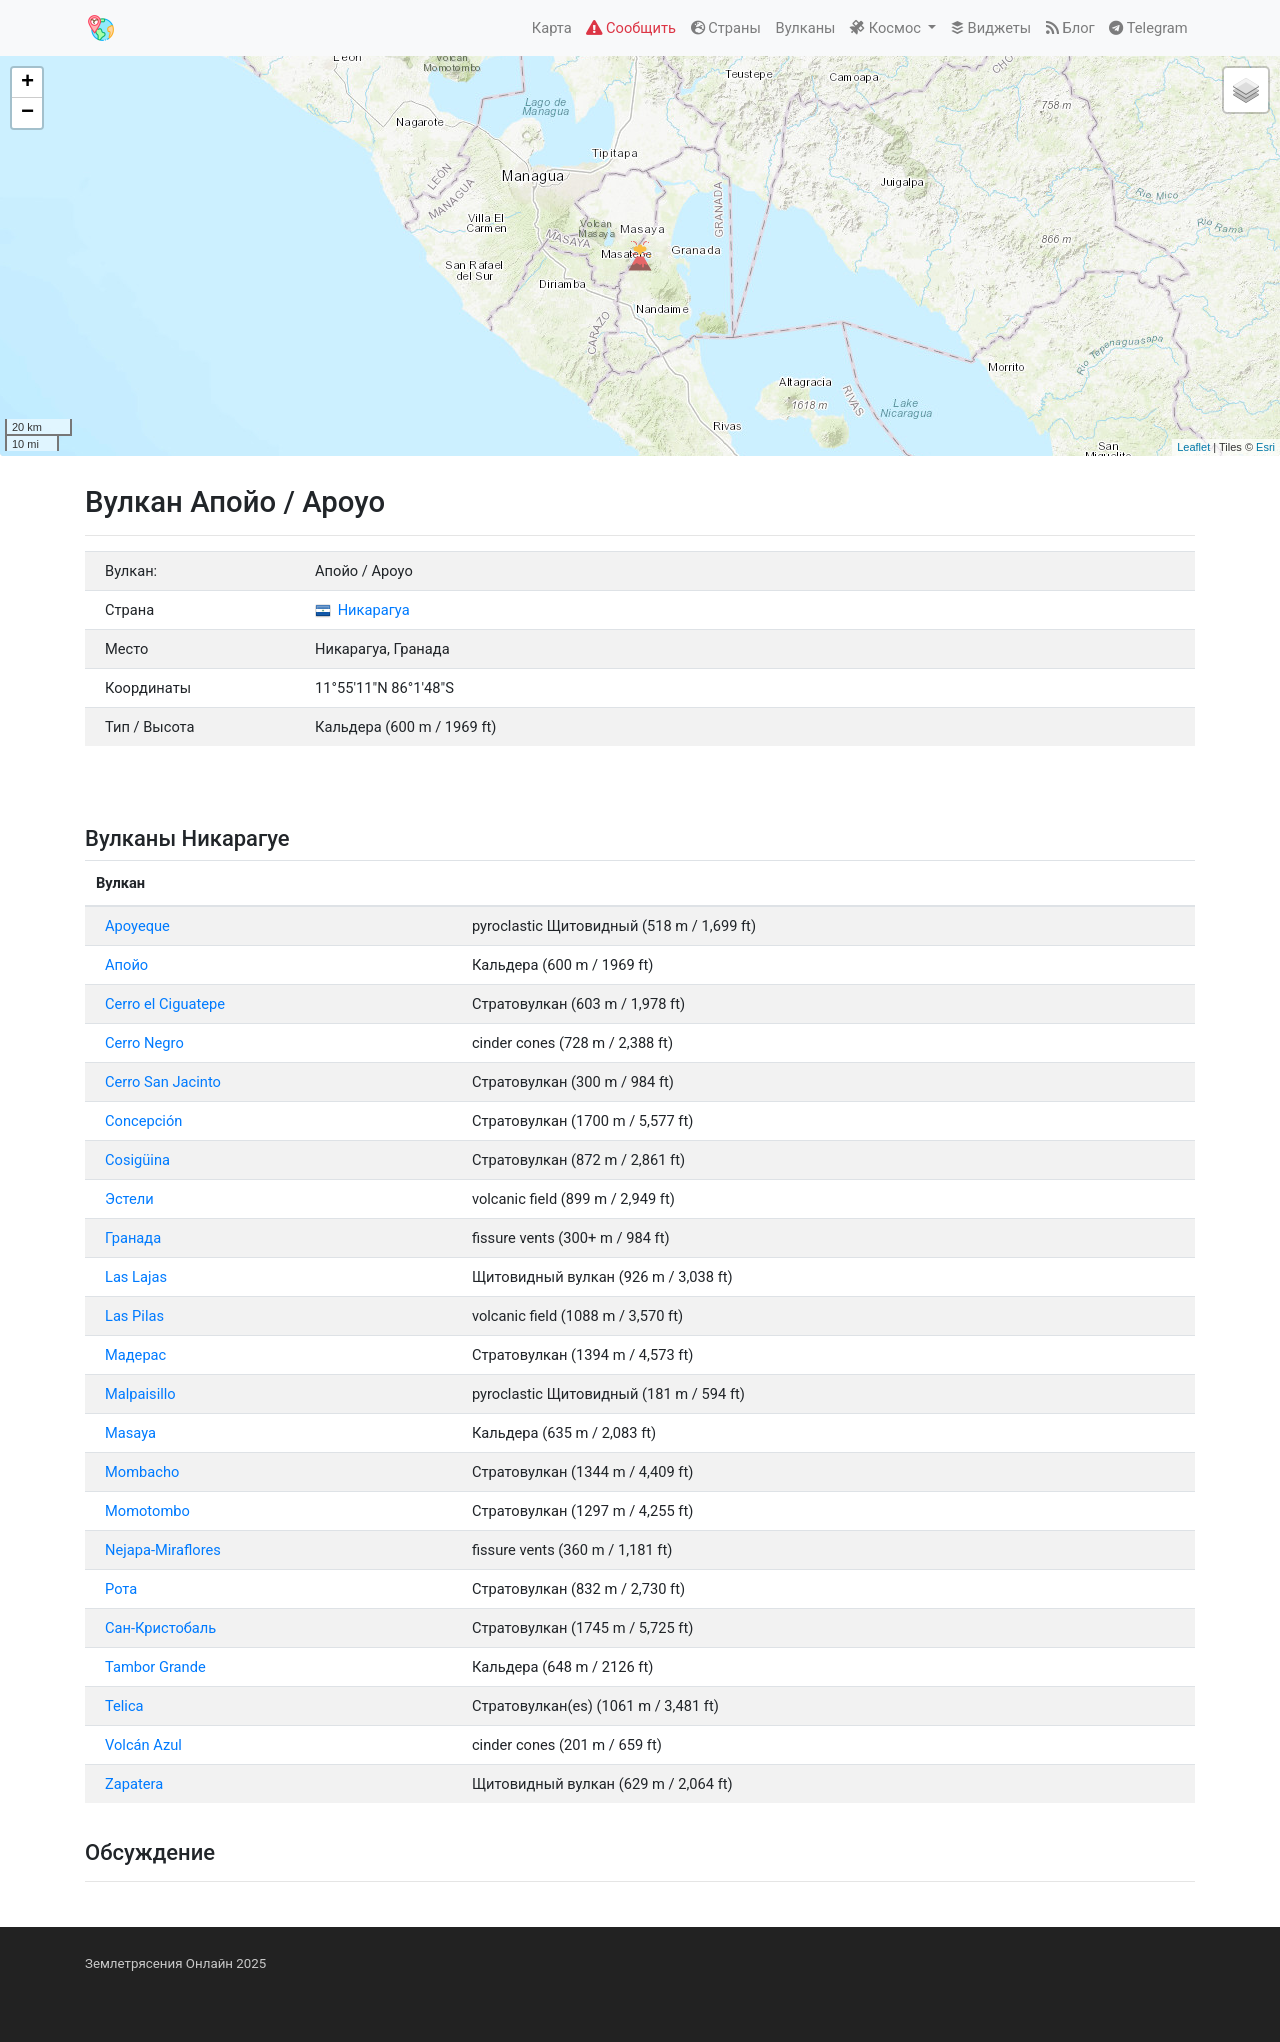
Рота (121, 1589)
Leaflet (1193, 447)
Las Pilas (134, 1316)
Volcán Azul (143, 1745)
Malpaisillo (140, 1394)
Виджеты (991, 28)
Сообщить (630, 28)
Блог (1070, 28)
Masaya (130, 1433)
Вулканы (806, 28)
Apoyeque (137, 926)
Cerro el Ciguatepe (165, 1004)
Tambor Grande (155, 1667)
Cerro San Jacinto (163, 1082)
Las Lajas (136, 1277)
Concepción (143, 1121)
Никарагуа (362, 610)
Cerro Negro (144, 1043)
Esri (1265, 447)
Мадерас (135, 1355)
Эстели (129, 1199)
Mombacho (142, 1472)
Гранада (133, 1238)
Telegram (1148, 28)
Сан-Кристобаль (160, 1628)
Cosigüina (137, 1160)
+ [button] (27, 83)
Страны (726, 28)
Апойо (126, 965)
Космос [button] (887, 28)
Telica (124, 1706)
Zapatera (134, 1784)
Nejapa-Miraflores (163, 1550)
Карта (552, 28)
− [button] (27, 113)
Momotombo (147, 1511)
